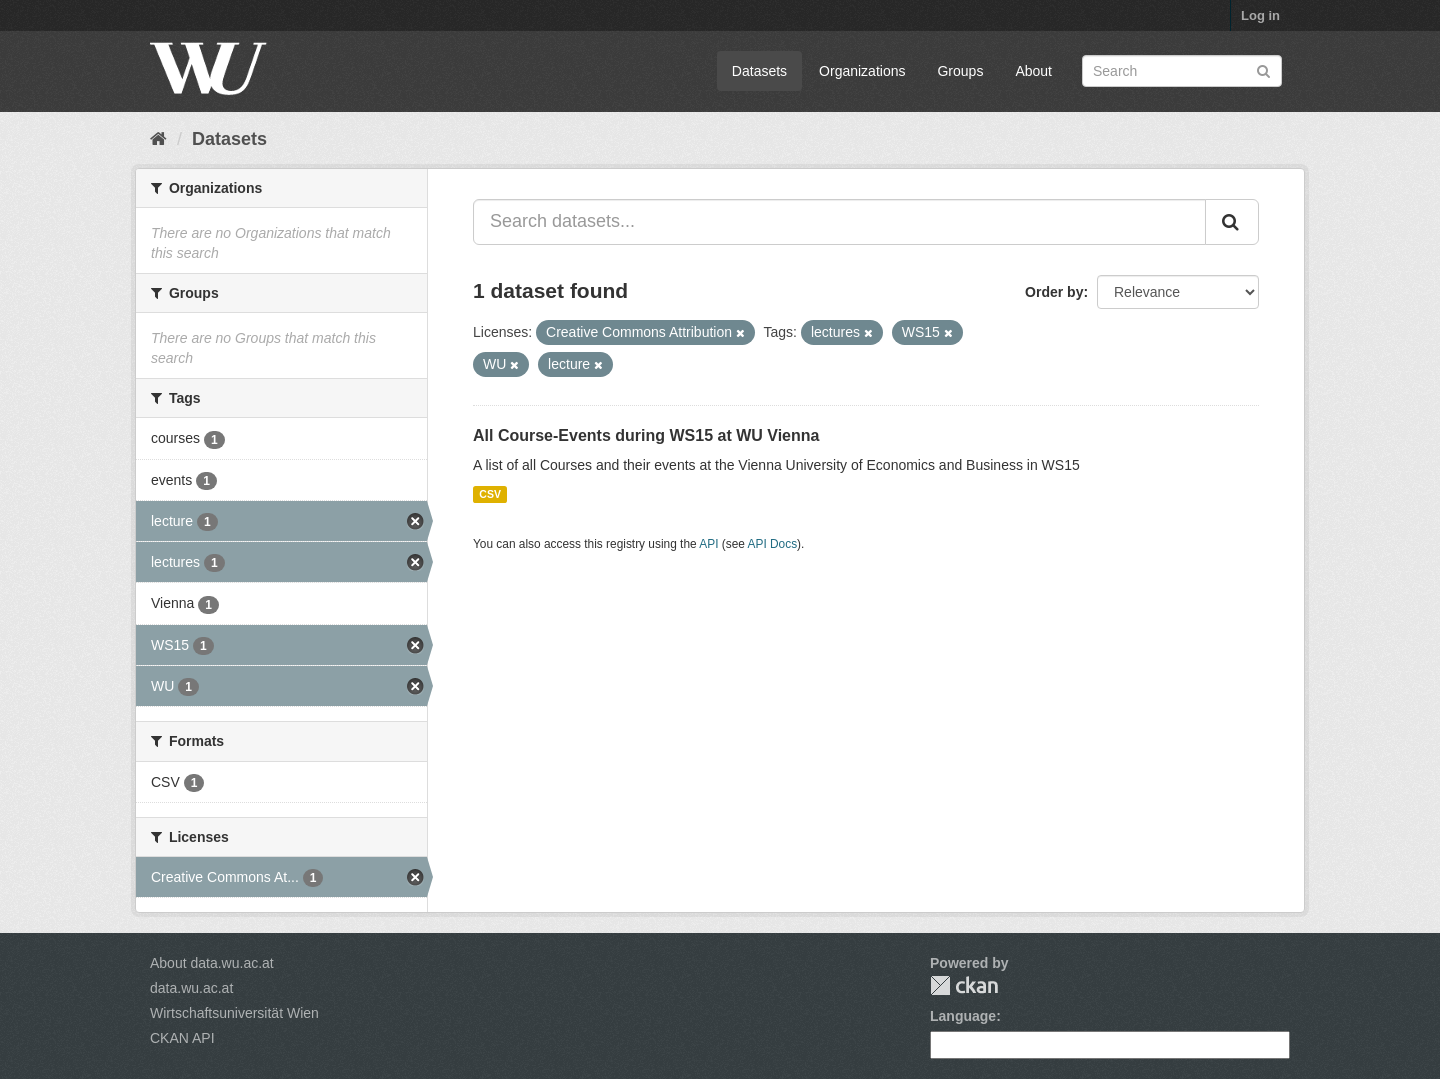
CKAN (964, 985)
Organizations (862, 71)
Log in (1260, 15)
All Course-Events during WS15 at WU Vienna (646, 435)
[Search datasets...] (839, 222)
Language (963, 1016)
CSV (490, 494)
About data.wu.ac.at (212, 963)
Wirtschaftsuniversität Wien (234, 1013)
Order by (1054, 292)
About (1033, 71)
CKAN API (182, 1038)
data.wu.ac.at (191, 988)
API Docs (773, 544)
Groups (960, 71)
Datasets (759, 71)
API (708, 544)
